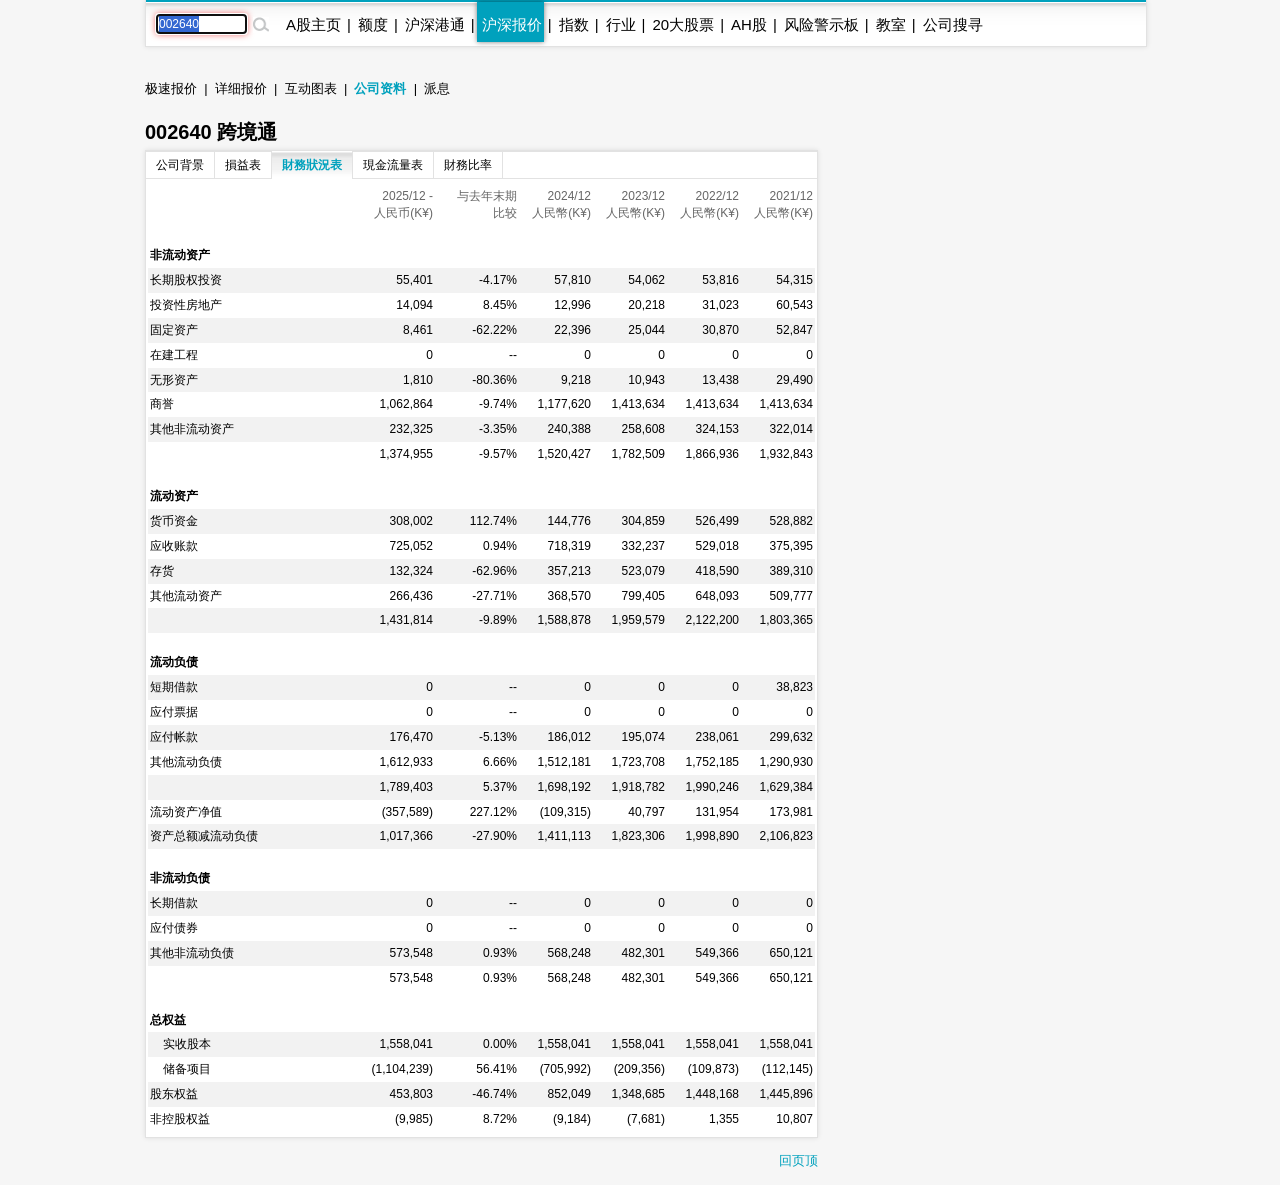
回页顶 (798, 1160)
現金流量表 (393, 165)
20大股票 (683, 24)
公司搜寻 (953, 24)
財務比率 (468, 165)
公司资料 (380, 88)
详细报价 (241, 88)
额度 (373, 24)
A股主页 (313, 24)
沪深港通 (435, 24)
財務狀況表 (312, 165)
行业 (621, 24)
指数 (574, 24)
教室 (891, 24)
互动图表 (311, 88)
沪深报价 (512, 24)
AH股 (749, 24)
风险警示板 (821, 24)
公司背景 (180, 165)
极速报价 (171, 88)
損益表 (243, 165)
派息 (437, 88)
